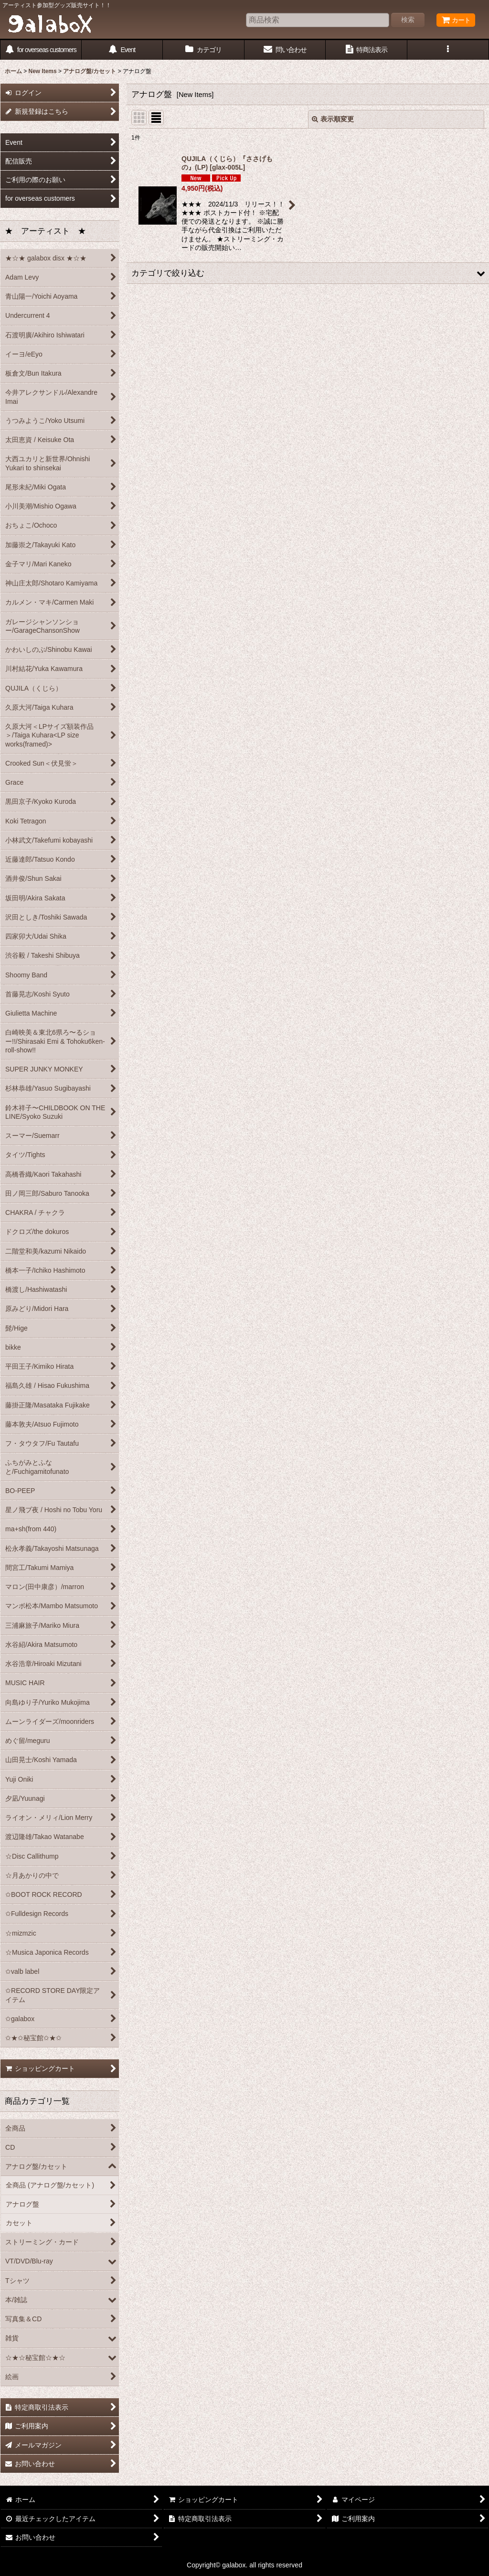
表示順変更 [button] (333, 119)
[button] (448, 50)
